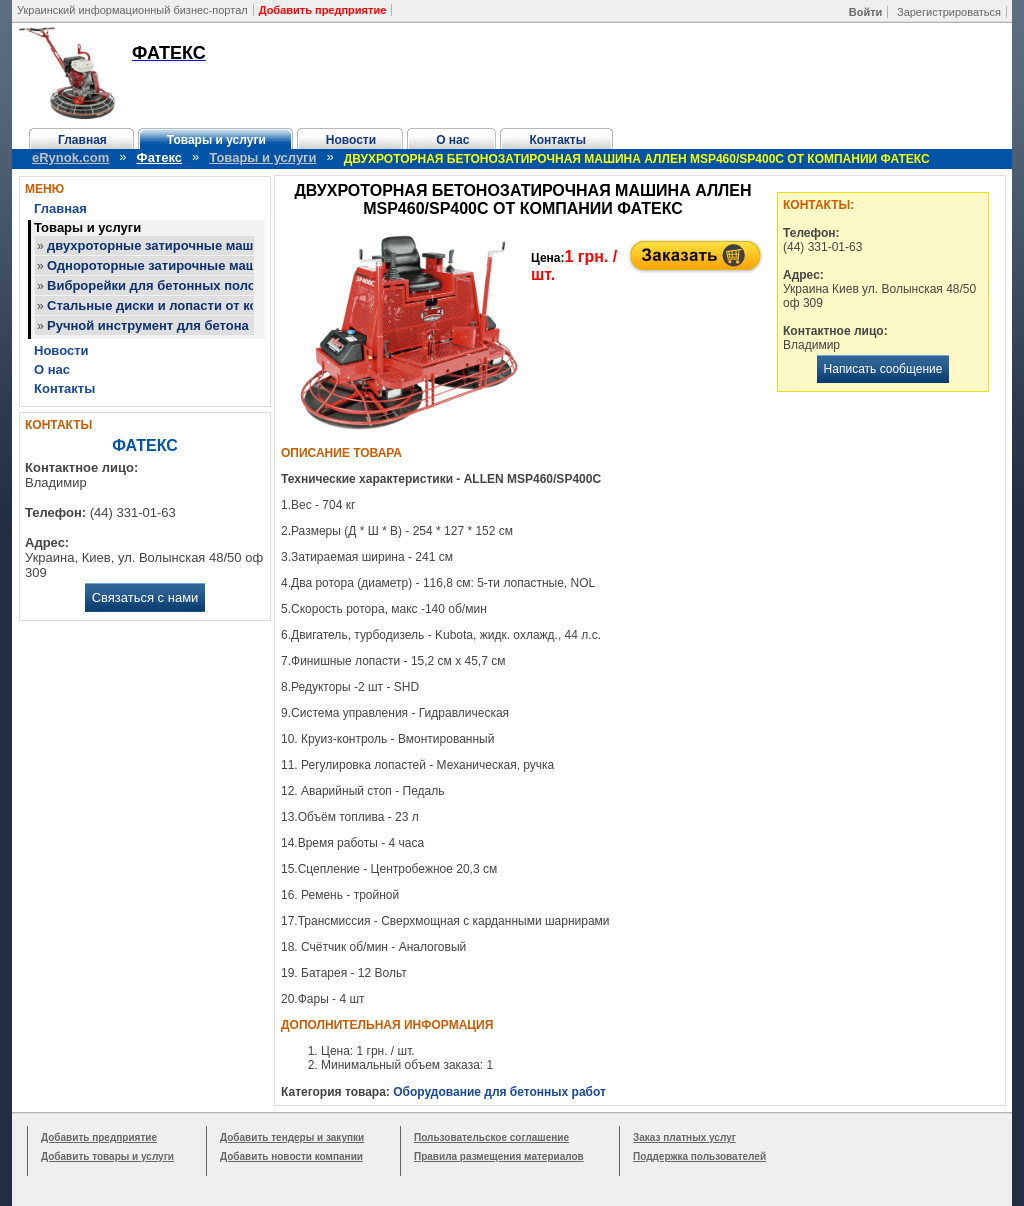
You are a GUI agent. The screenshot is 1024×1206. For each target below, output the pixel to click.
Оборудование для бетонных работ (499, 1092)
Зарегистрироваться (949, 12)
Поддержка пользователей (699, 1156)
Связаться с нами (145, 597)
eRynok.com (70, 157)
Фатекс (160, 157)
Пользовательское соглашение (491, 1137)
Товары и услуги (216, 140)
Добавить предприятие (99, 1137)
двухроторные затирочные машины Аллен (186, 245)
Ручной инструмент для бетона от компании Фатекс (214, 325)
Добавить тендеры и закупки (292, 1137)
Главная (82, 140)
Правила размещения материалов (499, 1156)
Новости (351, 140)
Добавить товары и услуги (107, 1156)
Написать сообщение (883, 369)
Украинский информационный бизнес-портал (132, 10)
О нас (452, 140)
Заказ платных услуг (684, 1137)
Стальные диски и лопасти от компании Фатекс (201, 305)
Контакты (557, 140)
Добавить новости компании (291, 1156)
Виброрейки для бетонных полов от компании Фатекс (222, 285)
